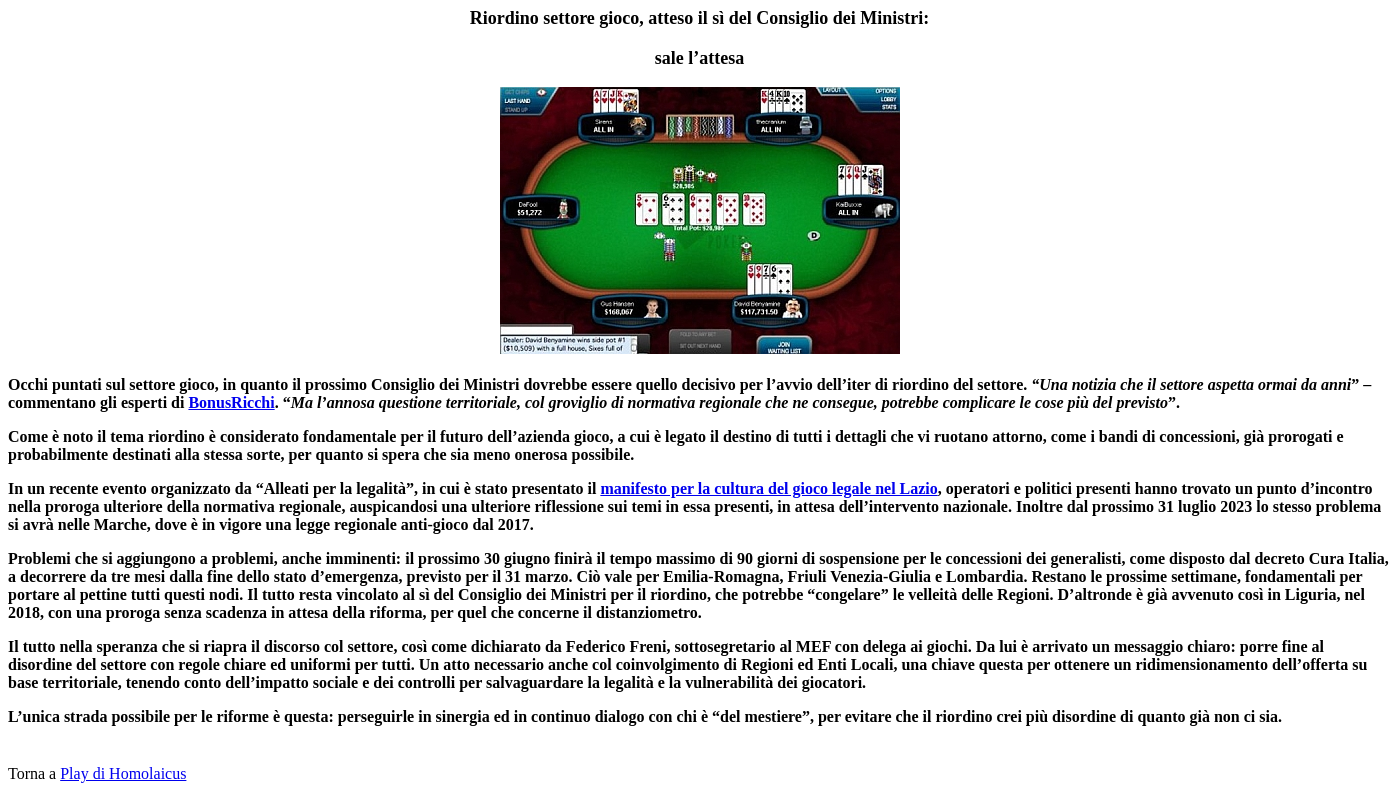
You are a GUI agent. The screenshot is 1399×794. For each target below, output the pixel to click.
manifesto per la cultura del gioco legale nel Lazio (768, 488)
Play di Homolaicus (123, 773)
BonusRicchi (231, 402)
